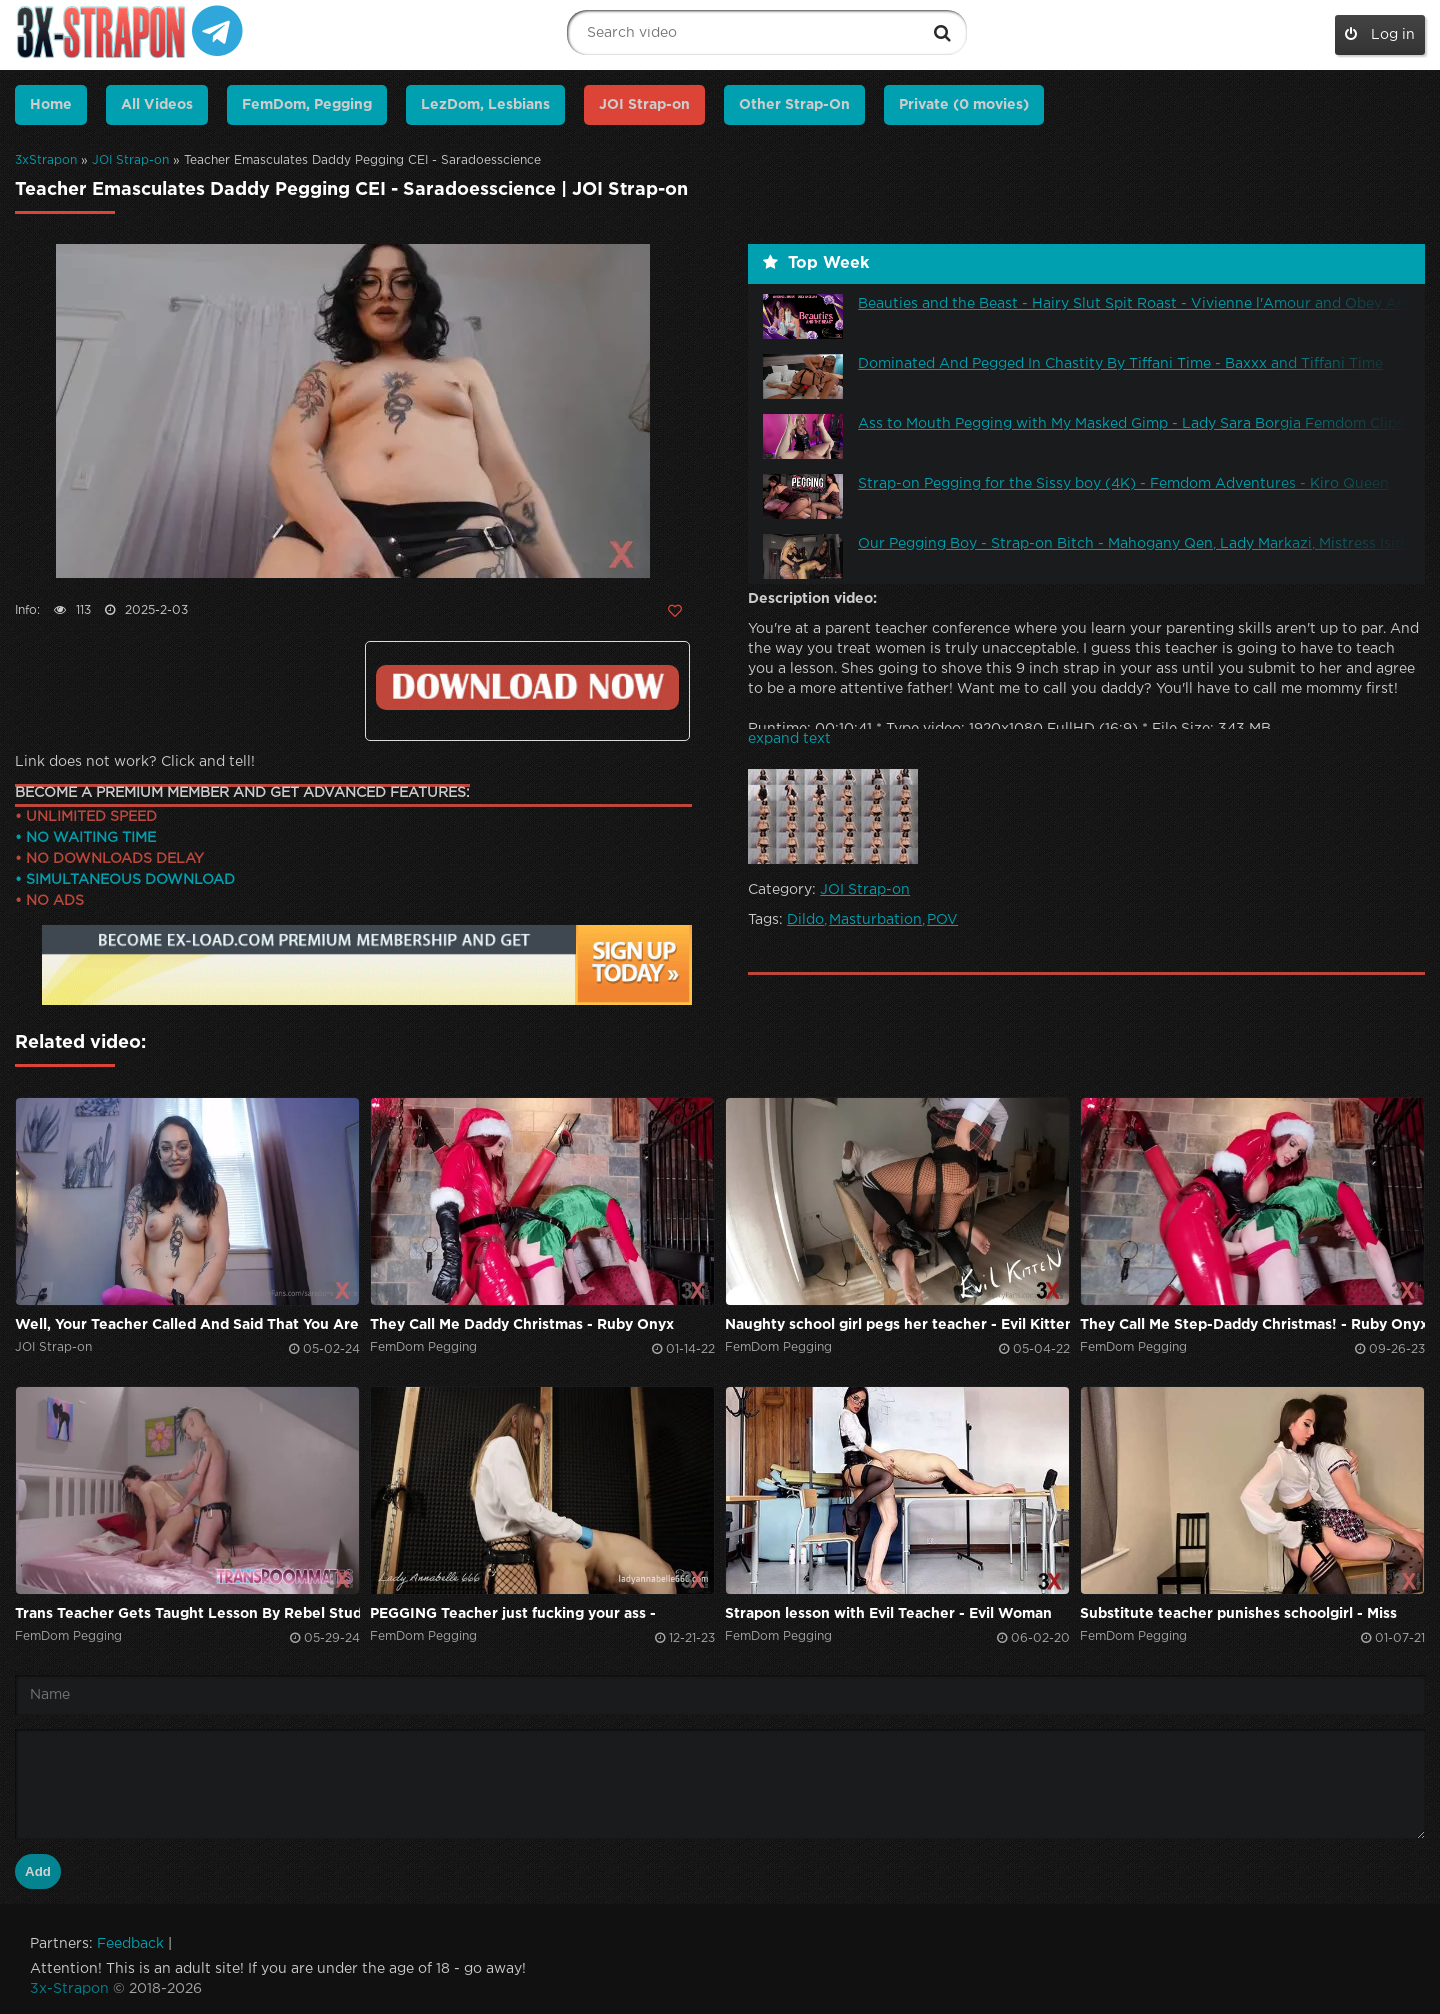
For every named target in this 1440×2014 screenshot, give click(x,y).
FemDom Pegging (423, 1347)
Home (51, 105)
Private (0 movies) (964, 105)
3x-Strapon (69, 1989)
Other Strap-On (794, 105)
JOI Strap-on (130, 160)
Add (38, 1871)
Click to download (527, 687)
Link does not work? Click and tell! (135, 762)
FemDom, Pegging (307, 105)
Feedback (130, 1944)
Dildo (805, 920)
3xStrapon (46, 160)
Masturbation (875, 920)
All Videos (157, 105)
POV (942, 920)
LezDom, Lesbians (485, 105)
